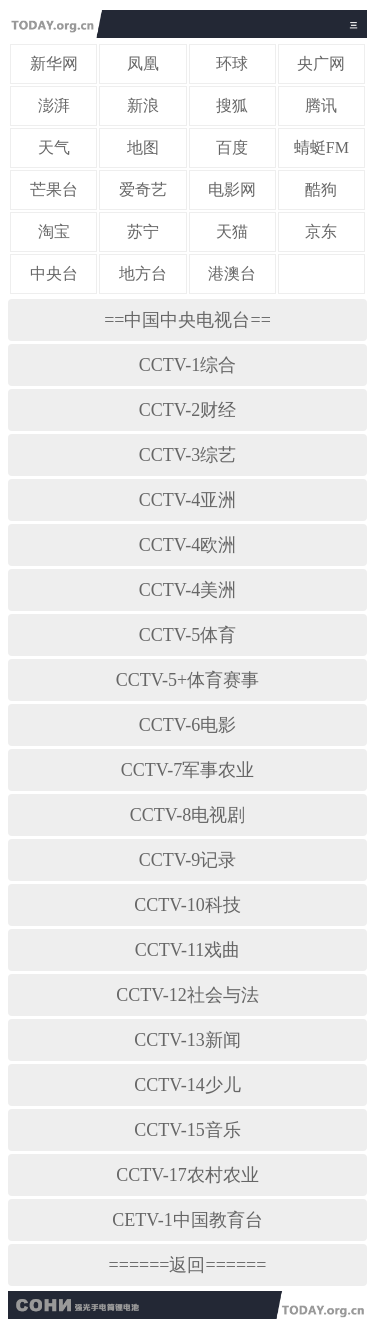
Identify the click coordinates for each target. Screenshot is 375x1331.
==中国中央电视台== (187, 320)
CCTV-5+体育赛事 (188, 680)
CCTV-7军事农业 (187, 770)
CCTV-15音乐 (187, 1130)
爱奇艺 (143, 189)
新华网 (54, 63)
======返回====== (188, 1265)
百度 (232, 147)
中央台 (54, 273)
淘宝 (54, 231)
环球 (232, 63)
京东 (321, 231)
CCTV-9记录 (187, 860)
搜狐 (232, 105)
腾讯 (321, 105)
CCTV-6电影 (187, 725)
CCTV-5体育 (187, 635)
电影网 (232, 189)
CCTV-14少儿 (187, 1085)
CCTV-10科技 (187, 905)
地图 (143, 147)
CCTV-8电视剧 (187, 815)
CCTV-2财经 (187, 410)
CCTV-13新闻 (187, 1040)
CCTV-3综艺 (187, 455)
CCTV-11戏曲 (188, 950)
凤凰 (143, 63)
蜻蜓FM (321, 147)
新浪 (143, 105)
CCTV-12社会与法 (187, 995)
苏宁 (143, 231)
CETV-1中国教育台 (187, 1220)
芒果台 (54, 189)
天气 (54, 147)
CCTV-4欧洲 (187, 545)
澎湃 (54, 105)
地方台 (143, 273)
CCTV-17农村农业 (187, 1175)
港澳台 (232, 273)
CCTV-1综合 (187, 365)
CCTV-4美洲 (187, 590)
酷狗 (321, 189)
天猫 (232, 231)
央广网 (321, 63)
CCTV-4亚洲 (187, 500)
